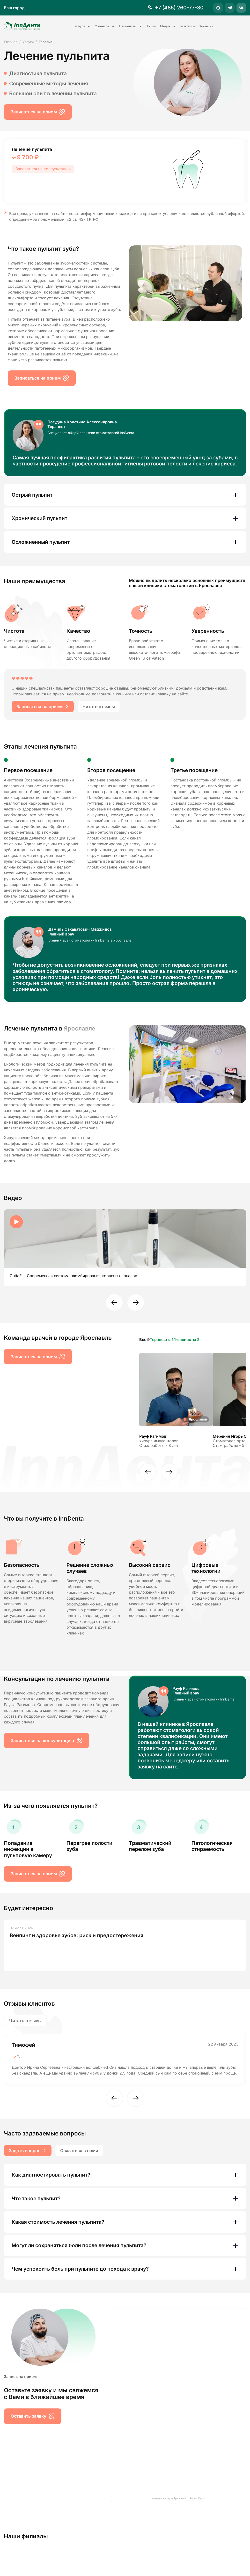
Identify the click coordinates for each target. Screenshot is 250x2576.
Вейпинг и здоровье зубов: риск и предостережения (76, 1936)
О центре (105, 26)
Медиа (168, 26)
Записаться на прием (38, 112)
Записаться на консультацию (43, 168)
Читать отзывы (98, 706)
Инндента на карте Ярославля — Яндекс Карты (178, 2499)
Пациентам (131, 26)
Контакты (187, 26)
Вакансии (206, 26)
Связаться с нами (79, 2151)
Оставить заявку (33, 2417)
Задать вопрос (28, 2151)
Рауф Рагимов (152, 1437)
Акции (151, 26)
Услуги (83, 26)
